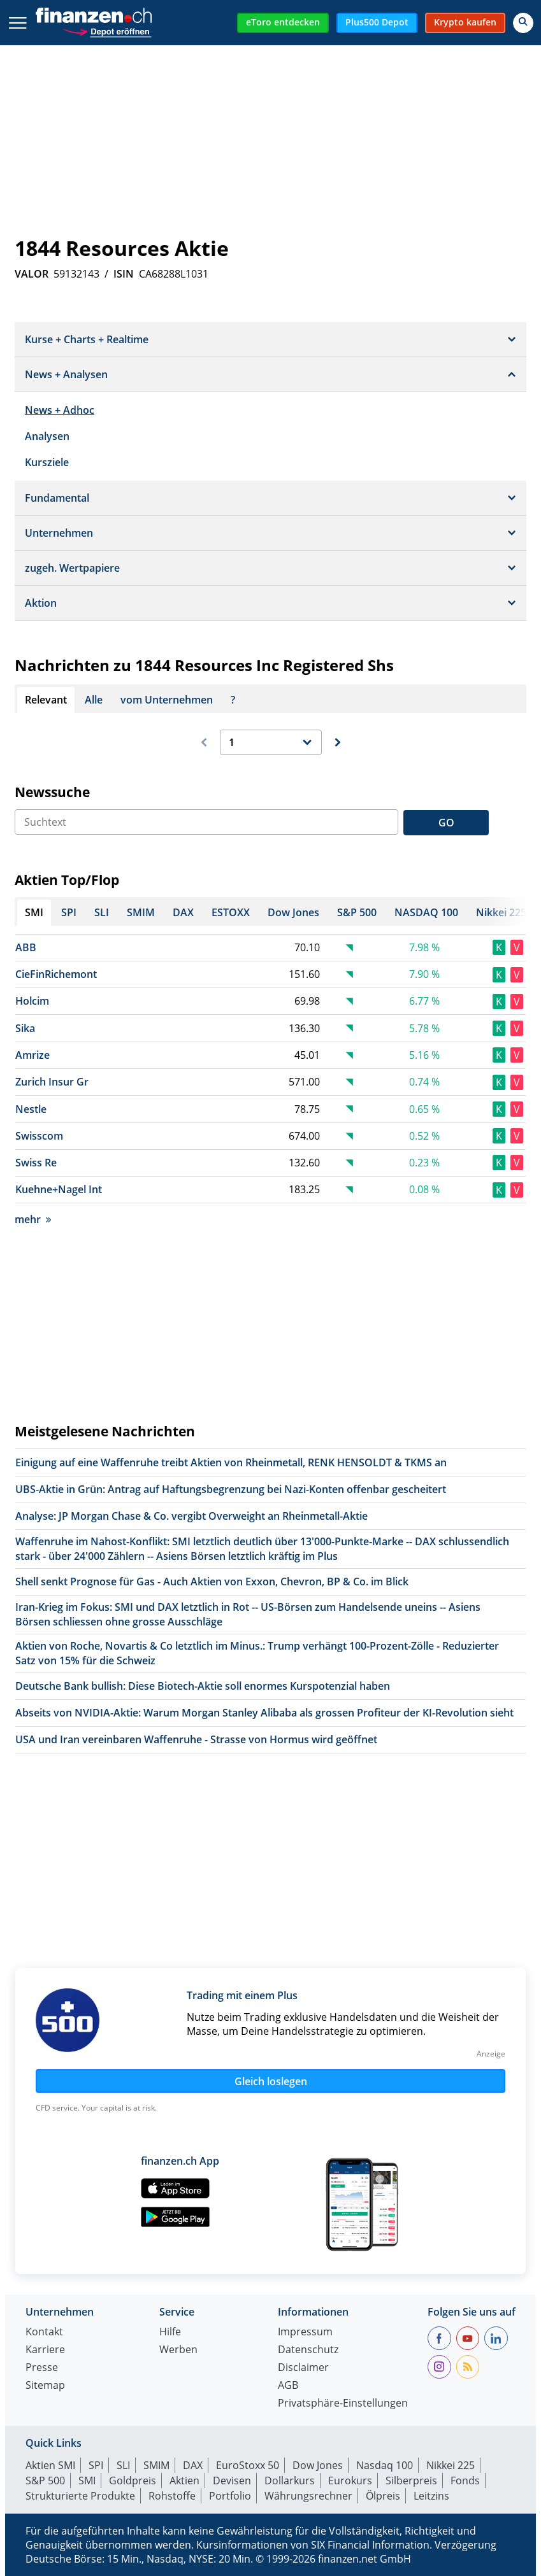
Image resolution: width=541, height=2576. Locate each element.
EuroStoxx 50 (247, 2465)
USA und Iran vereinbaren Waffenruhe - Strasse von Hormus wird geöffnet (196, 1739)
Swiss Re (36, 1163)
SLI (123, 2465)
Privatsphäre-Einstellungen (343, 2404)
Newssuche (52, 792)
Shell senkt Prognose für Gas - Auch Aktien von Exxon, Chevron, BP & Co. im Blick (211, 1582)
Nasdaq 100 (384, 2465)
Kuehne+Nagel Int (58, 1189)
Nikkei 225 (450, 2465)
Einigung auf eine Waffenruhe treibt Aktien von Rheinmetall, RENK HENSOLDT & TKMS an (231, 1462)
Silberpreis (411, 2480)
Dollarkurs (289, 2480)
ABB (25, 947)
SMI (87, 2480)
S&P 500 (45, 2480)
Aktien (184, 2480)
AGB (288, 2386)
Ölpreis (383, 2496)
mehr (33, 1219)
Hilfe (170, 2332)
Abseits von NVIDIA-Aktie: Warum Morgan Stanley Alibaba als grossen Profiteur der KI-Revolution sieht (264, 1713)
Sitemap (45, 2386)
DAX (193, 2465)
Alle (94, 700)
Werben (178, 2350)
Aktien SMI (50, 2465)
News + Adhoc (59, 410)
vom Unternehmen (166, 700)
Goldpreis (132, 2480)
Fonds (465, 2480)
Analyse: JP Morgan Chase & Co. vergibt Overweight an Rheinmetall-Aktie (191, 1516)
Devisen (232, 2480)
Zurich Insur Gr (52, 1082)
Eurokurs (350, 2480)
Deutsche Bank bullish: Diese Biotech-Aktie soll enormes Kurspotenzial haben (202, 1686)
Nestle (31, 1109)
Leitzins (431, 2496)
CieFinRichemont (56, 974)
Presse (41, 2368)
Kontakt (44, 2332)
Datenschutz (308, 2350)
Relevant (46, 700)
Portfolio (230, 2496)
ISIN (123, 274)
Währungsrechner (308, 2496)
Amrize (32, 1055)
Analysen (47, 436)
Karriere (45, 2350)
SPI (96, 2465)
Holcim (32, 1001)
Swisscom (39, 1136)
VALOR (31, 274)
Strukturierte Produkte (80, 2496)
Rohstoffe (172, 2496)
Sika (25, 1028)
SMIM (156, 2465)
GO (446, 823)
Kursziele (47, 462)
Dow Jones (317, 2465)
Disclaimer (303, 2368)
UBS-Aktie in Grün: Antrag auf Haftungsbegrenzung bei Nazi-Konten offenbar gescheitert (230, 1489)
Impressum (305, 2332)
